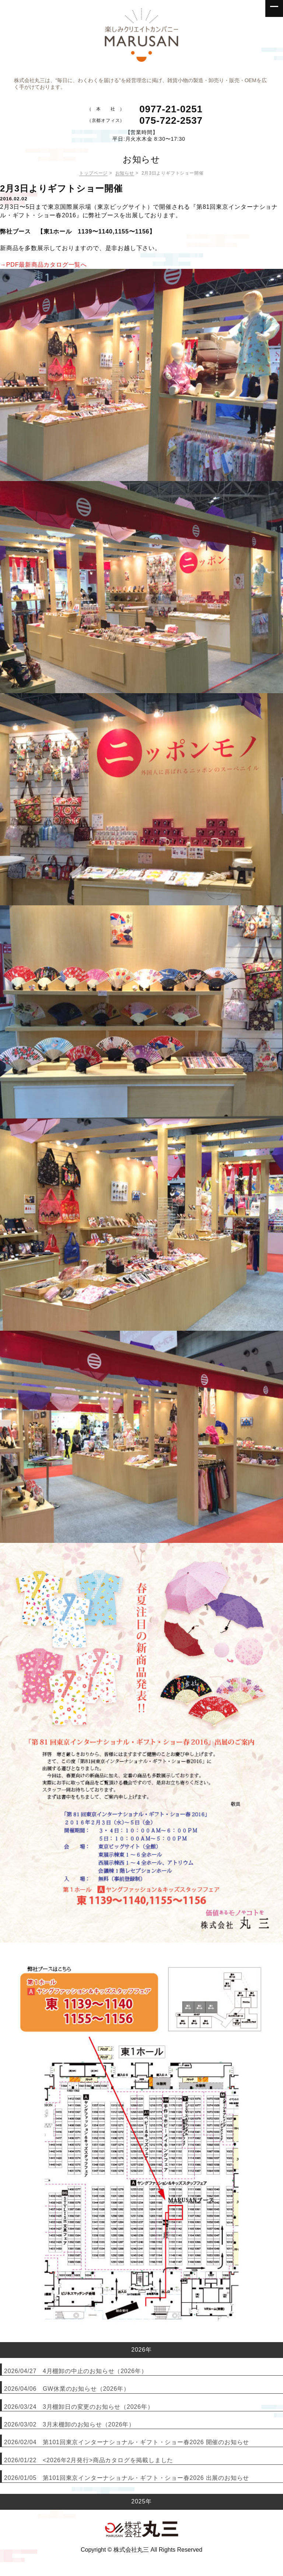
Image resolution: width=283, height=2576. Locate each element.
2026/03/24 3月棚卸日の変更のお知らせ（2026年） (78, 2407)
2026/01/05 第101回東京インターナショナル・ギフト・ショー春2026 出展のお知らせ (126, 2478)
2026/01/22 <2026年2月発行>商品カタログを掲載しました (88, 2460)
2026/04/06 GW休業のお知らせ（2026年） (67, 2389)
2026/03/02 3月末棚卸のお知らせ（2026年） (69, 2424)
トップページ (93, 173)
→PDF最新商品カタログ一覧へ (43, 265)
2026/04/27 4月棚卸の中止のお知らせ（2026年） (75, 2371)
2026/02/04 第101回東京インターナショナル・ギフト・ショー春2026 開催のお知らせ (126, 2442)
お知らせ (124, 173)
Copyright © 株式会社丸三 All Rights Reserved (141, 2550)
